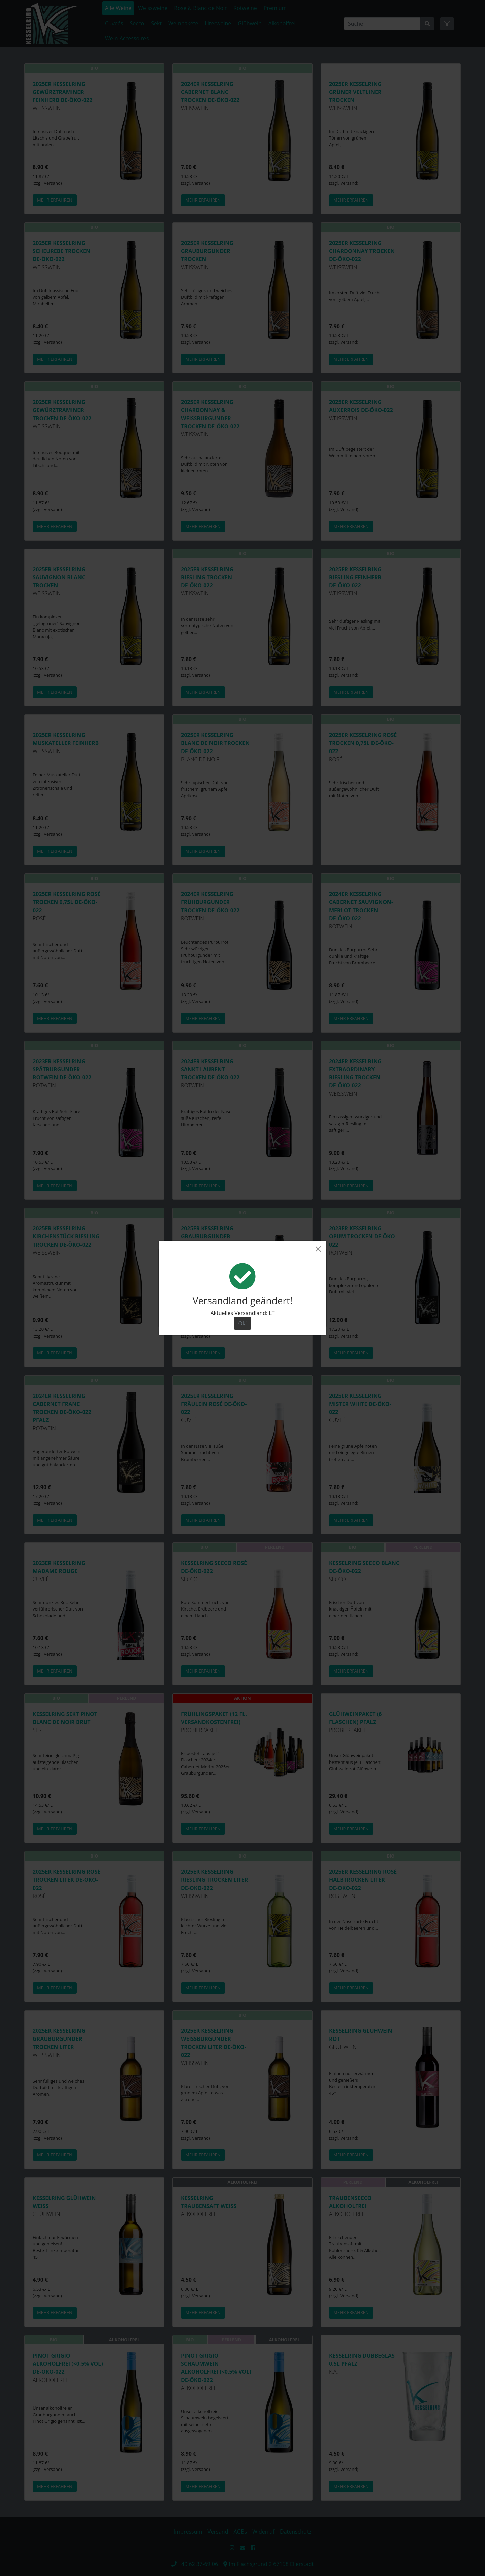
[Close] (318, 1249)
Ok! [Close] (242, 1323)
